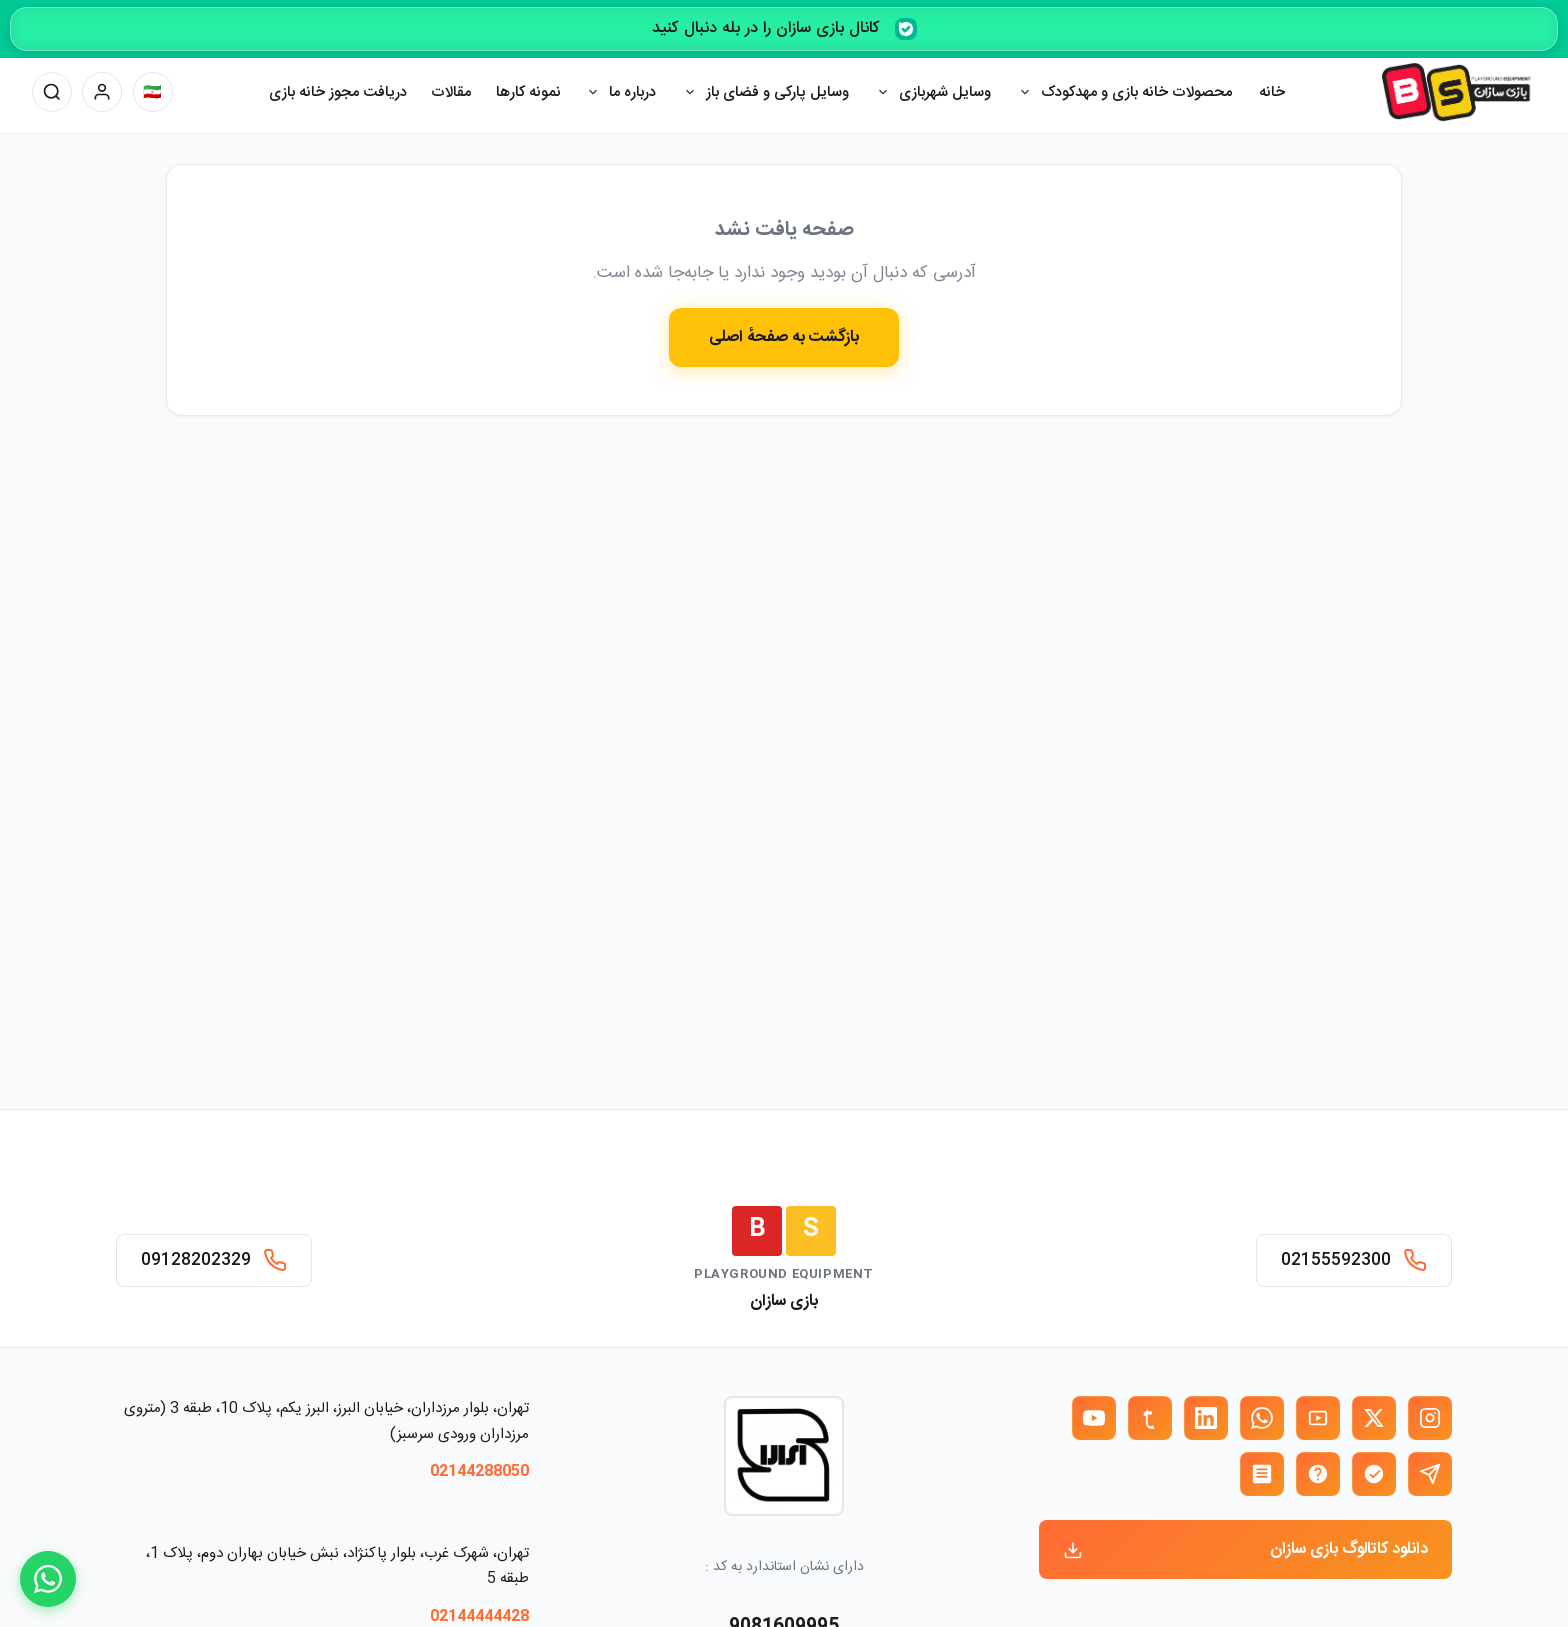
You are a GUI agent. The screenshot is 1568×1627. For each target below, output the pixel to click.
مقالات (451, 92)
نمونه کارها (528, 92)
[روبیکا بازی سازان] (1262, 1474)
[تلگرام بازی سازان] (1430, 1474)
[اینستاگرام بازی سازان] (1430, 1418)
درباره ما (632, 92)
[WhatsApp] (48, 1579)
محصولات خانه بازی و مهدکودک (1136, 92)
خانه (1272, 92)
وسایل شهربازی (945, 92)
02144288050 (479, 1471)
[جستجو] (52, 92)
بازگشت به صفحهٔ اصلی (784, 337)
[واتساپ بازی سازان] (1262, 1418)
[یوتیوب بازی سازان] (1094, 1418)
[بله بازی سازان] (1374, 1474)
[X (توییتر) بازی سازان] (1374, 1418)
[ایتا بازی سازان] (1318, 1474)
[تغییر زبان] (153, 92)
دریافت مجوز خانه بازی (338, 92)
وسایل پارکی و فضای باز (777, 92)
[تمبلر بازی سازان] (1150, 1418)
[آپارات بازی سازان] (1318, 1418)
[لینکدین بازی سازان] (1206, 1418)
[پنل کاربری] (102, 92)
